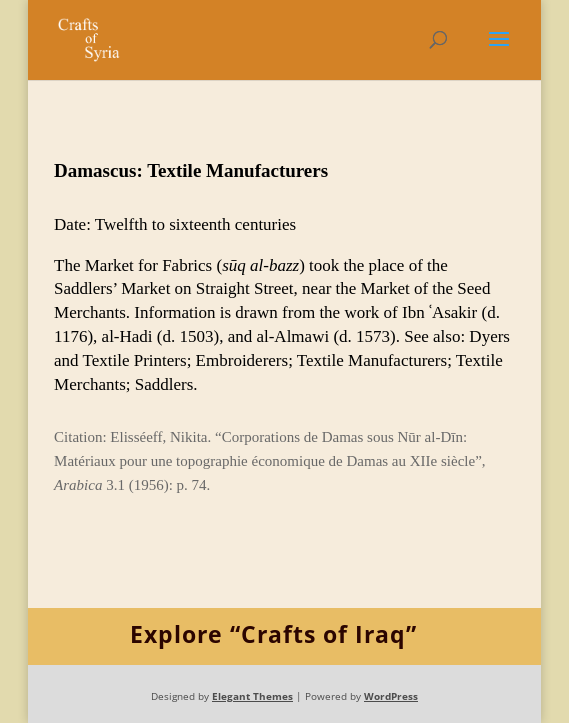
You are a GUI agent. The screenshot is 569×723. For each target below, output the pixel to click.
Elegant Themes (252, 696)
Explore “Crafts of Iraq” (273, 634)
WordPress (391, 696)
